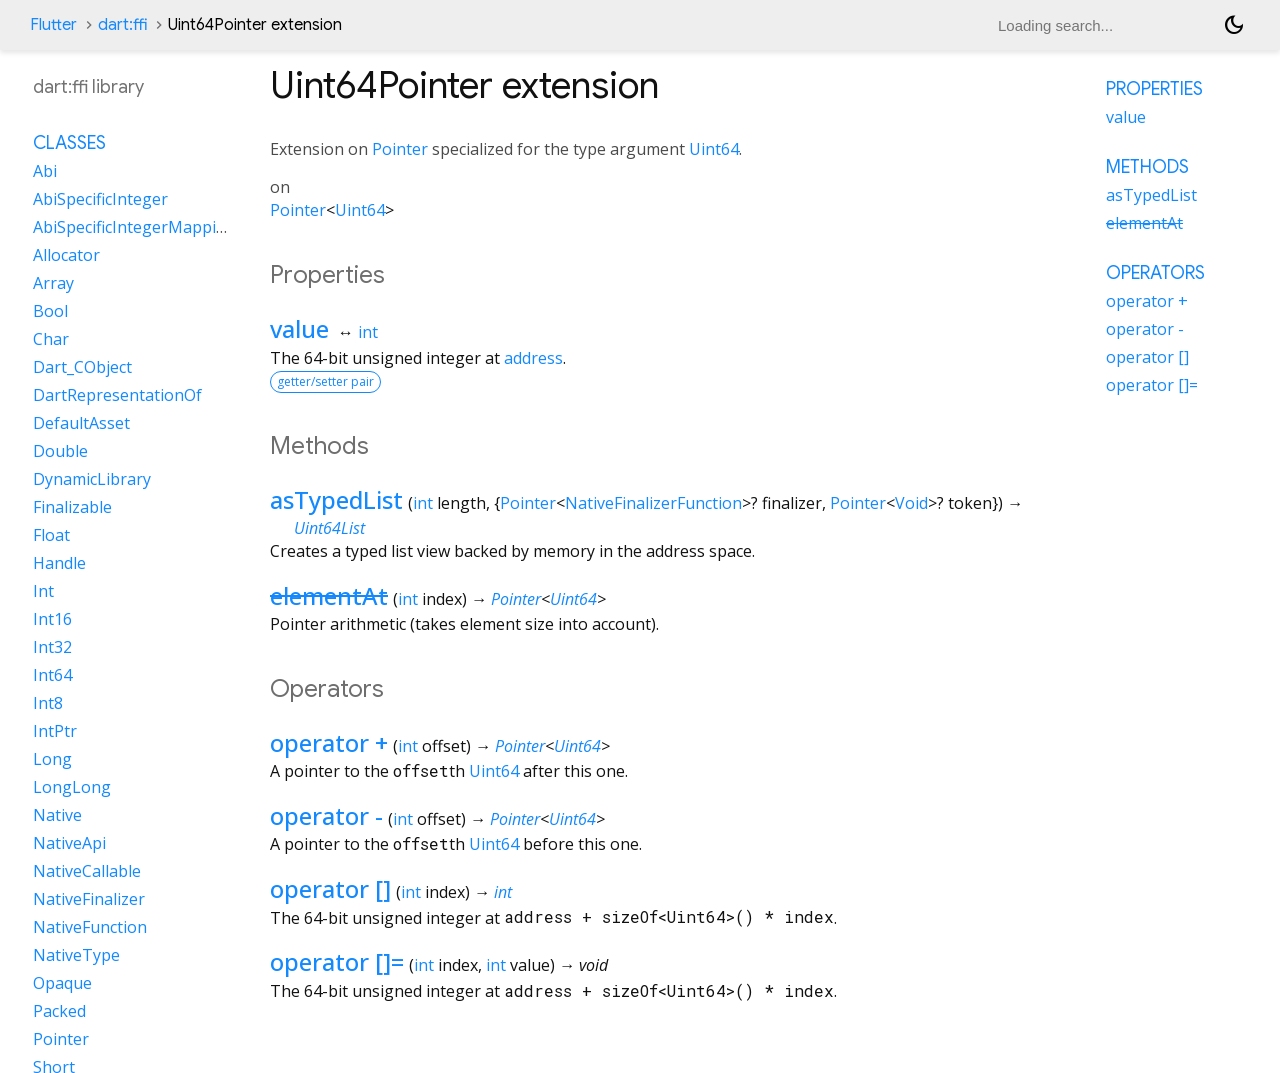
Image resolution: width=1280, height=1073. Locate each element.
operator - (326, 815)
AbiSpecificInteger (100, 199)
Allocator (66, 255)
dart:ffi (122, 25)
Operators (1155, 273)
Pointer (400, 149)
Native (57, 815)
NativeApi (69, 843)
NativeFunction (90, 927)
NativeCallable (87, 871)
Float (51, 535)
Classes (69, 143)
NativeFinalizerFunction (653, 503)
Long (52, 759)
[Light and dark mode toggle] (1234, 25)
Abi (45, 171)
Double (60, 451)
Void (911, 503)
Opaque (62, 983)
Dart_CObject (82, 367)
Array (53, 283)
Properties (1154, 89)
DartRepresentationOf (117, 395)
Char (51, 339)
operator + (329, 742)
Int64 (52, 675)
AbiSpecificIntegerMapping (134, 227)
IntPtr (55, 731)
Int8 (48, 703)
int (368, 332)
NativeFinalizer (89, 899)
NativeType (76, 955)
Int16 (52, 619)
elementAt (329, 595)
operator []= (337, 961)
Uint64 (714, 149)
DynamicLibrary (92, 479)
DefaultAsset (81, 423)
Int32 (52, 647)
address (533, 358)
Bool (50, 311)
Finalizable (72, 507)
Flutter (53, 25)
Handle (59, 563)
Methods (1147, 167)
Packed (59, 1011)
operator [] (330, 888)
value (299, 328)
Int (43, 591)
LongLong (72, 787)
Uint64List (329, 528)
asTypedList (336, 499)
